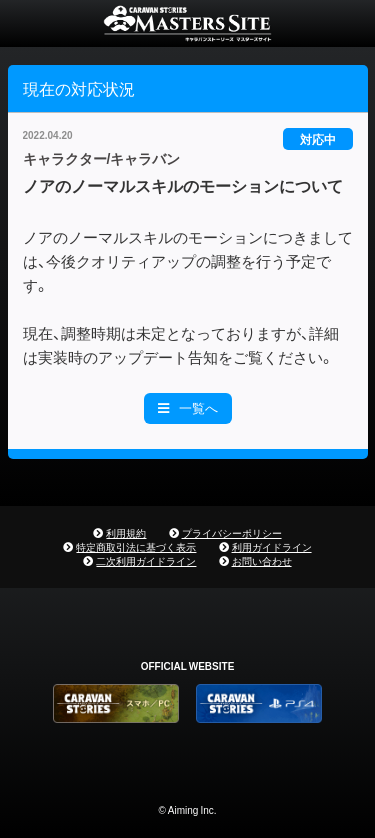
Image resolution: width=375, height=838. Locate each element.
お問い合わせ (262, 560)
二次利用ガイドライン (146, 560)
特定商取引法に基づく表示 (136, 546)
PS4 (259, 703)
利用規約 (126, 532)
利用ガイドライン (272, 546)
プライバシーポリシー (232, 532)
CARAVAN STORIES (187, 23)
